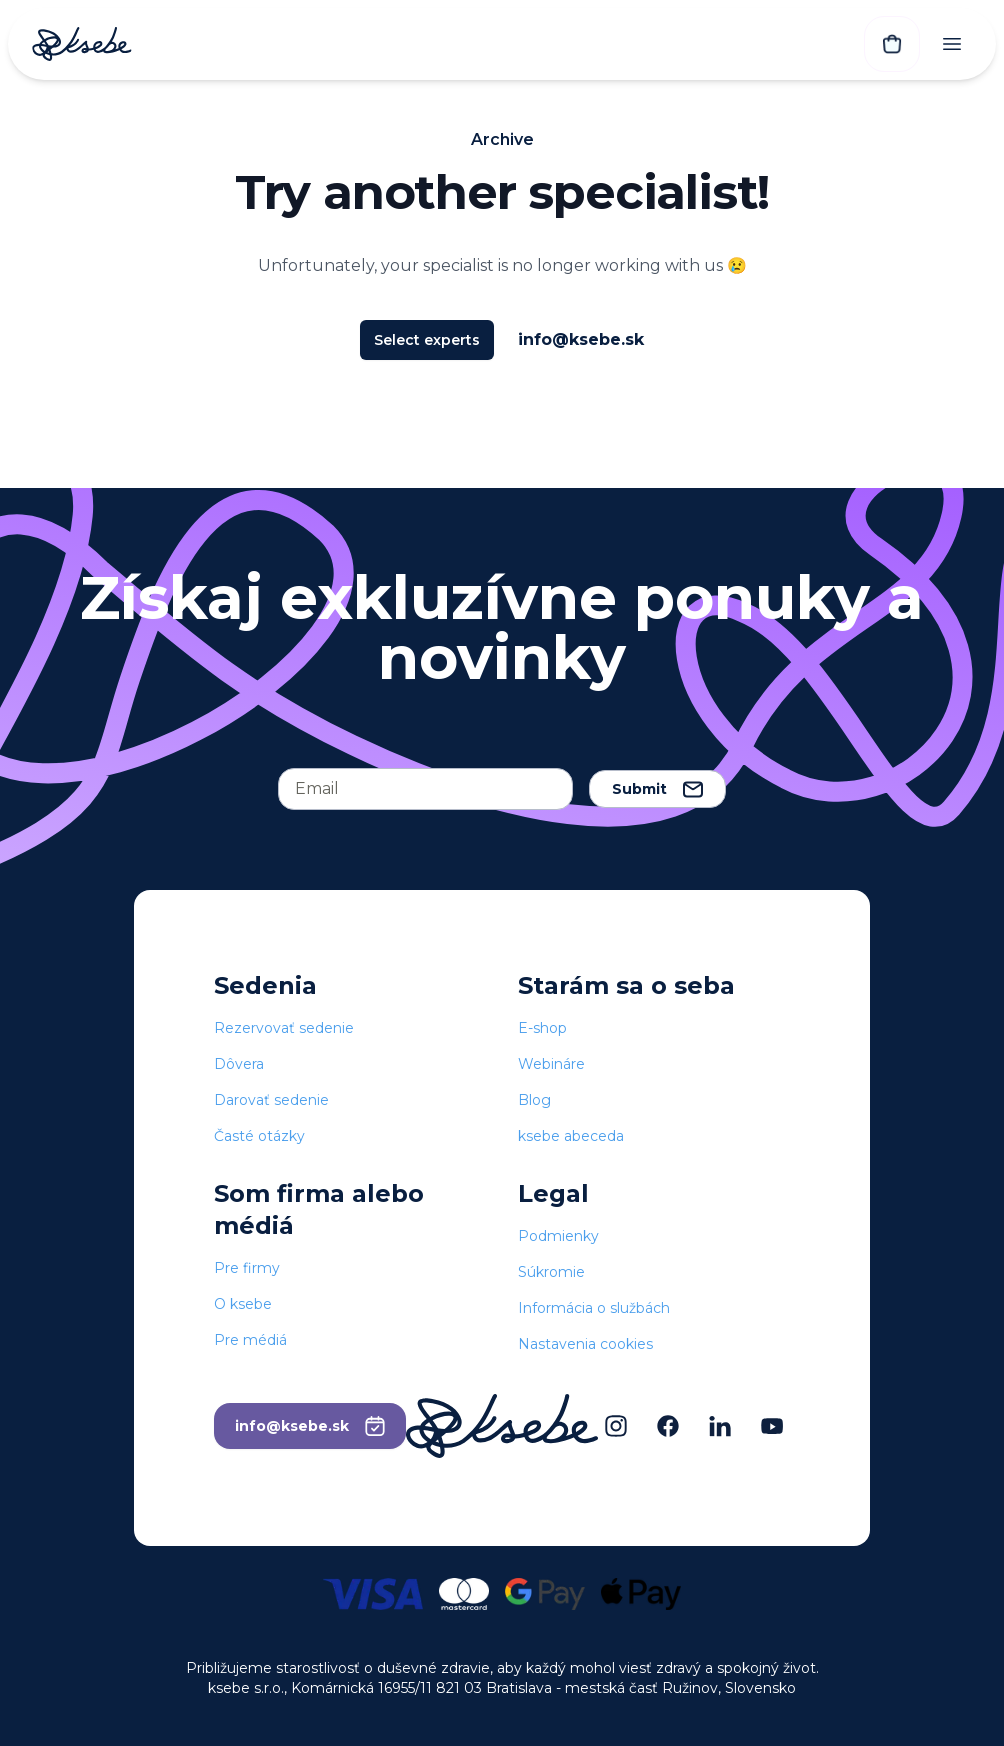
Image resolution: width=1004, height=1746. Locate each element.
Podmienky (558, 1236)
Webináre (551, 1064)
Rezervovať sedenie (284, 1028)
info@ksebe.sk (581, 339)
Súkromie (551, 1272)
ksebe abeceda (571, 1136)
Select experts (427, 340)
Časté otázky (259, 1136)
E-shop (542, 1028)
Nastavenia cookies (585, 1344)
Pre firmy (247, 1268)
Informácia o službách (594, 1308)
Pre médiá (250, 1340)
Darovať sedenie (271, 1100)
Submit (657, 789)
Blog (534, 1100)
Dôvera (239, 1064)
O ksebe (243, 1304)
